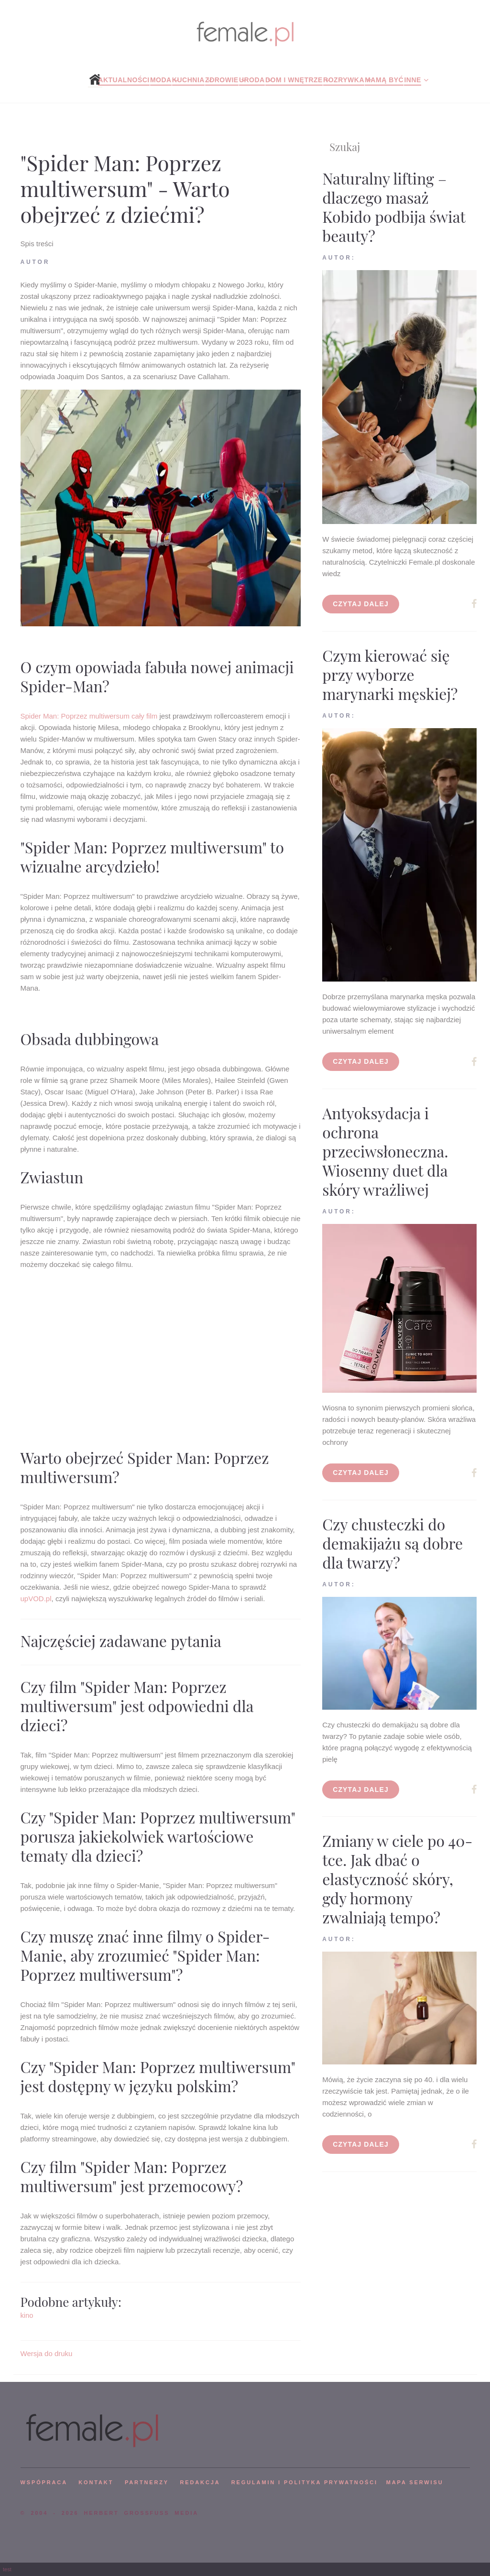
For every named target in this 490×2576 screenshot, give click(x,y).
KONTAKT (95, 2482)
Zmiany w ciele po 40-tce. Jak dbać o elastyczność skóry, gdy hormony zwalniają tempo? (397, 1878)
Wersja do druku (47, 2353)
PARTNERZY (147, 2482)
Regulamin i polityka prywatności (304, 2482)
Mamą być (384, 80)
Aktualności (123, 80)
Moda (161, 80)
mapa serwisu (415, 2482)
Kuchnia (188, 80)
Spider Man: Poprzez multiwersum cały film (89, 716)
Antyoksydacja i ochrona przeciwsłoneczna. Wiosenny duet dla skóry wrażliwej (385, 1151)
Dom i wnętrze (294, 80)
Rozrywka (343, 80)
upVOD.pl (36, 1598)
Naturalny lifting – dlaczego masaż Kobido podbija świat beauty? (393, 207)
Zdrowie (222, 80)
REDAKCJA (200, 2482)
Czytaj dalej (361, 604)
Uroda (252, 80)
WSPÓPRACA (44, 2482)
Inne (412, 80)
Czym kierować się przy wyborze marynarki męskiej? (389, 674)
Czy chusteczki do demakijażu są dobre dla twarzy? (392, 1543)
